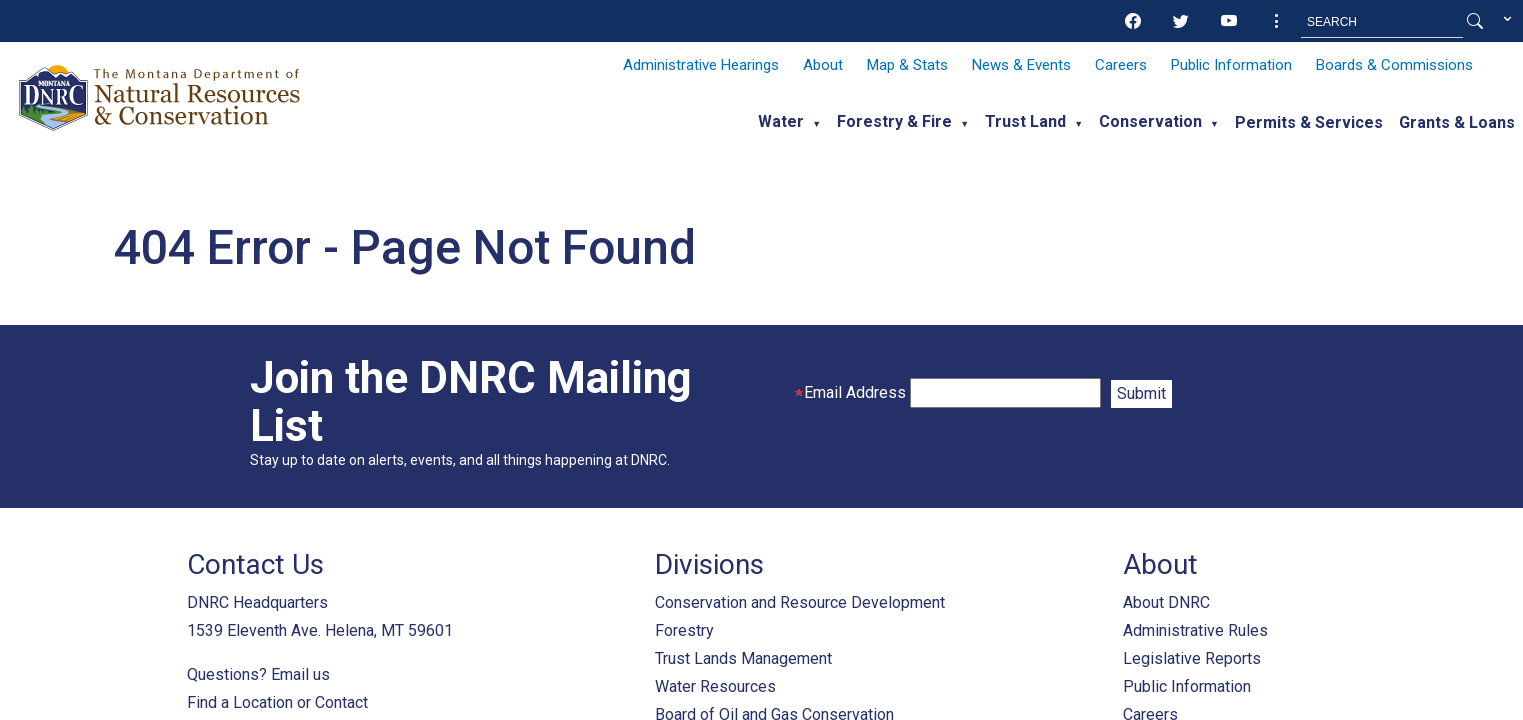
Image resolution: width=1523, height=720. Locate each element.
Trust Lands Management (743, 658)
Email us (300, 674)
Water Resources (715, 686)
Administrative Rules (1195, 630)
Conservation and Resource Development (800, 602)
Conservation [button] (1150, 121)
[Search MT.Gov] (1382, 22)
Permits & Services (1309, 122)
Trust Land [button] (1025, 121)
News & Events (1021, 65)
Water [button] (781, 121)
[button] (1277, 22)
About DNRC (1166, 602)
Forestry (684, 630)
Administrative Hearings (701, 65)
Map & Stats (907, 65)
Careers (1121, 65)
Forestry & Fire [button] (894, 121)
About (823, 65)
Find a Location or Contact (277, 702)
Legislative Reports (1192, 658)
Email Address (850, 392)
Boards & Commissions (1394, 65)
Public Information (1231, 65)
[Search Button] (1475, 22)
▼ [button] (816, 124)
